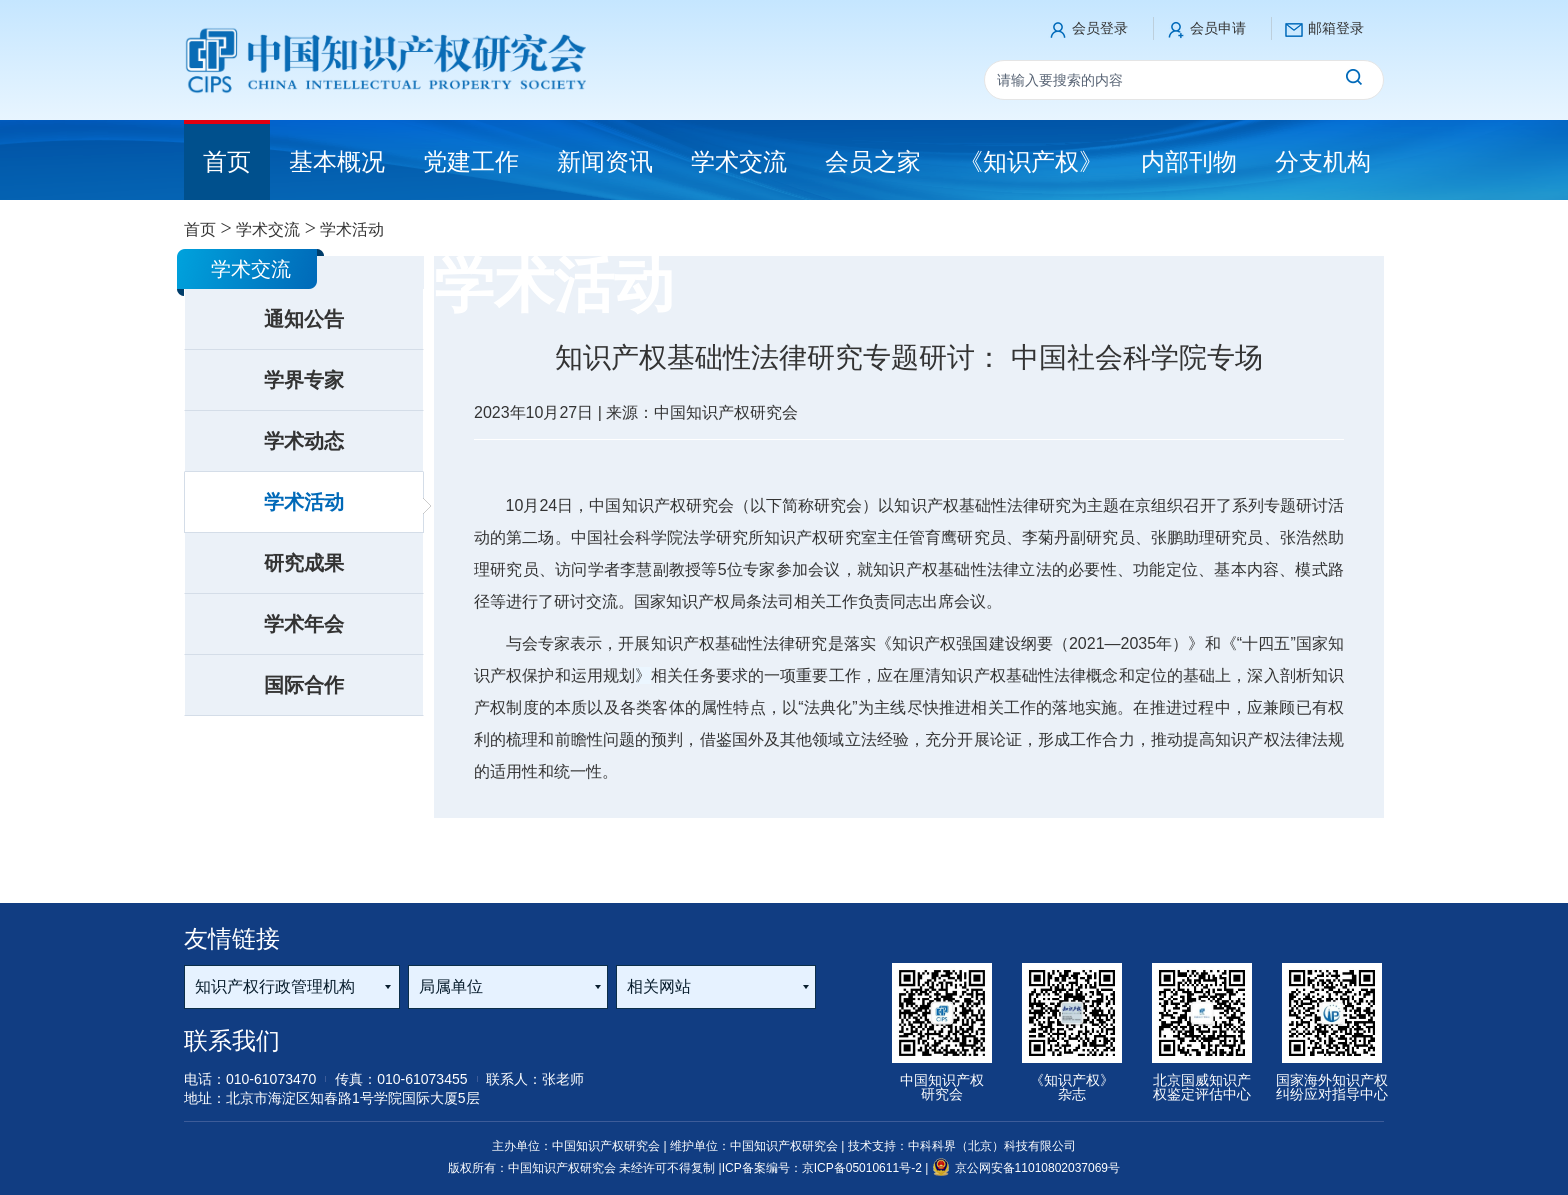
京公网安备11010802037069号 (1026, 1168)
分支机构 (1323, 161)
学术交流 (739, 161)
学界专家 (304, 380)
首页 (200, 229)
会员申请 (1218, 28)
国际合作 (304, 685)
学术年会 (304, 624)
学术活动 (304, 502)
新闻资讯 (605, 161)
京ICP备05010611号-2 (863, 1168)
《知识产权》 (1031, 161)
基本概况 (337, 161)
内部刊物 (1189, 161)
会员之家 (873, 161)
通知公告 (304, 319)
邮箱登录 (1336, 28)
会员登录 (1100, 28)
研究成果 (304, 563)
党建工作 (471, 161)
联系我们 (232, 1040)
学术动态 (304, 441)
